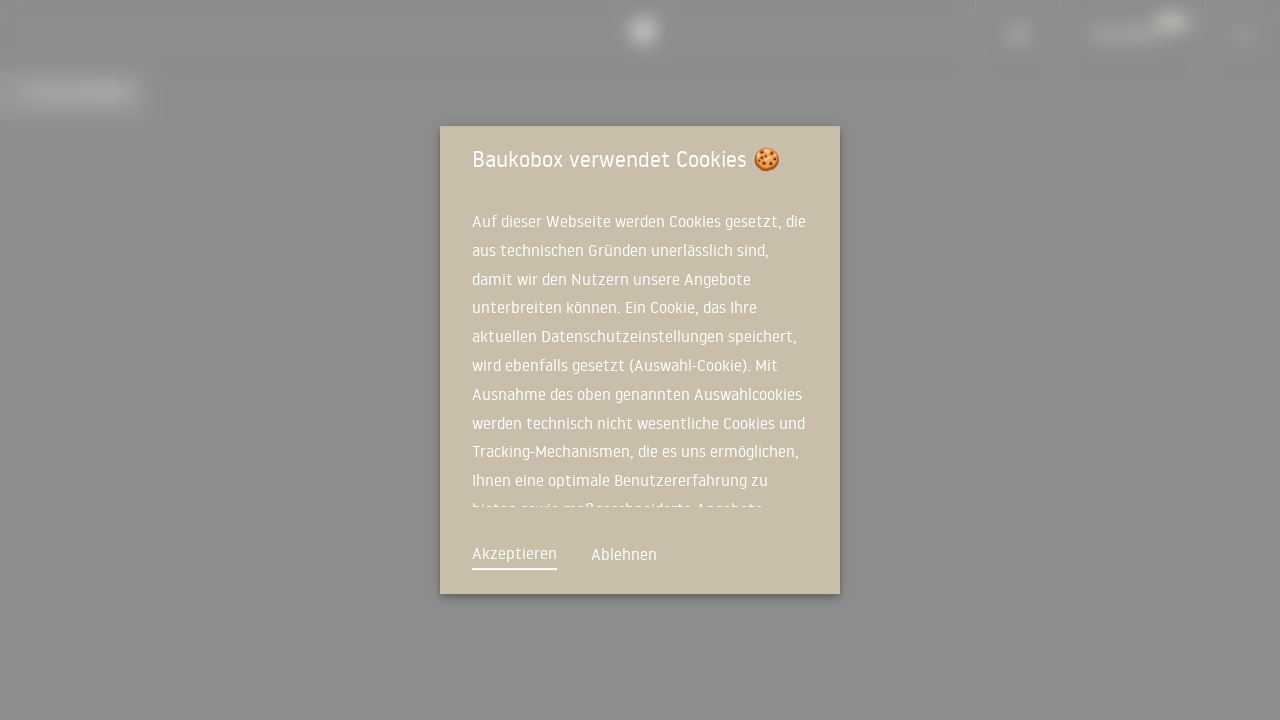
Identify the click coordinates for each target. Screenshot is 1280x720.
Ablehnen (624, 554)
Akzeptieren (514, 553)
